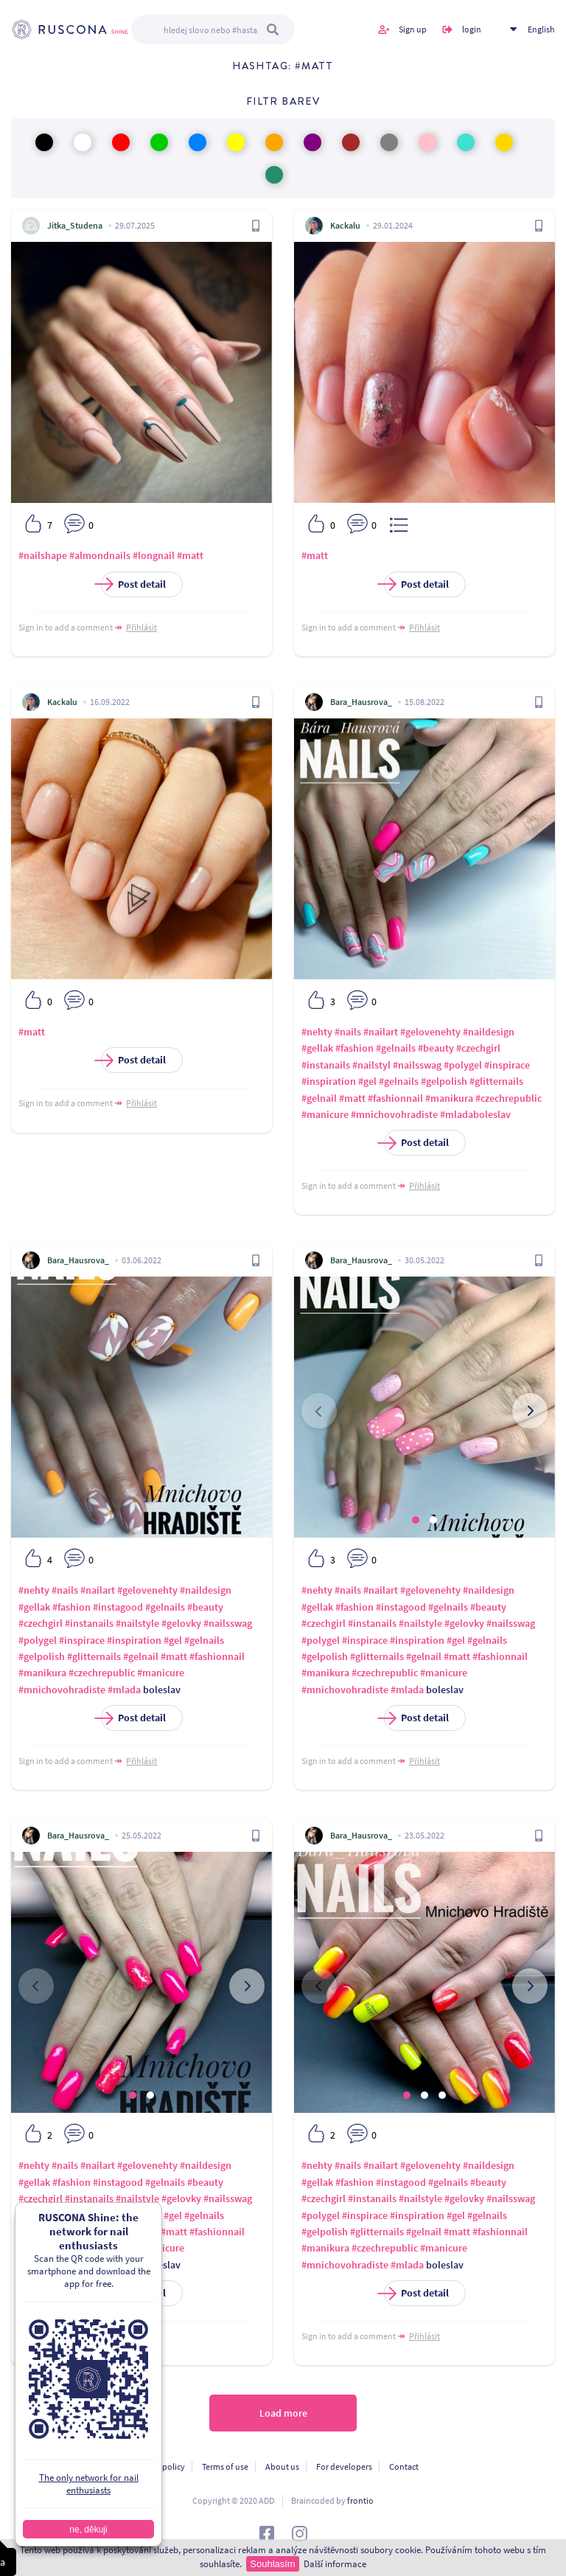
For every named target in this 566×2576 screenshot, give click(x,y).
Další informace (335, 2564)
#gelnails (396, 1048)
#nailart (380, 1031)
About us (282, 2466)
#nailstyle (137, 1623)
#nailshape (42, 555)
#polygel (463, 1065)
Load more (283, 2413)
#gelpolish (444, 1081)
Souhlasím (272, 2563)
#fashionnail (395, 1098)
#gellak (317, 1048)
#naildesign (488, 1031)
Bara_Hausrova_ (361, 701)
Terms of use (225, 2466)
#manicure (325, 1114)
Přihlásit (141, 627)
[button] (415, 1520)
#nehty (316, 1031)
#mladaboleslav (475, 1114)
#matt (190, 555)
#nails (348, 1031)
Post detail (133, 584)
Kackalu (345, 225)
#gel (367, 1081)
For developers (344, 2466)
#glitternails (496, 1081)
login (471, 29)
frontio (360, 2500)
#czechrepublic (508, 1098)
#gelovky (181, 1623)
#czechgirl (478, 1048)
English (541, 29)
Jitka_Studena (74, 225)
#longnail (154, 555)
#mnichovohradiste (394, 1114)
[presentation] (319, 1410)
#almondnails (99, 555)
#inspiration (328, 1081)
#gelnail (319, 1098)
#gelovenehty (430, 1031)
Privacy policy (159, 2466)
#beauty (436, 1048)
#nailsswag (417, 1065)
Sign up (413, 29)
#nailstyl (371, 1065)
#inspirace (507, 1065)
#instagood (118, 1607)
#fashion (354, 1048)
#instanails (325, 1065)
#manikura (449, 1098)
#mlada (124, 1689)
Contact (404, 2466)
